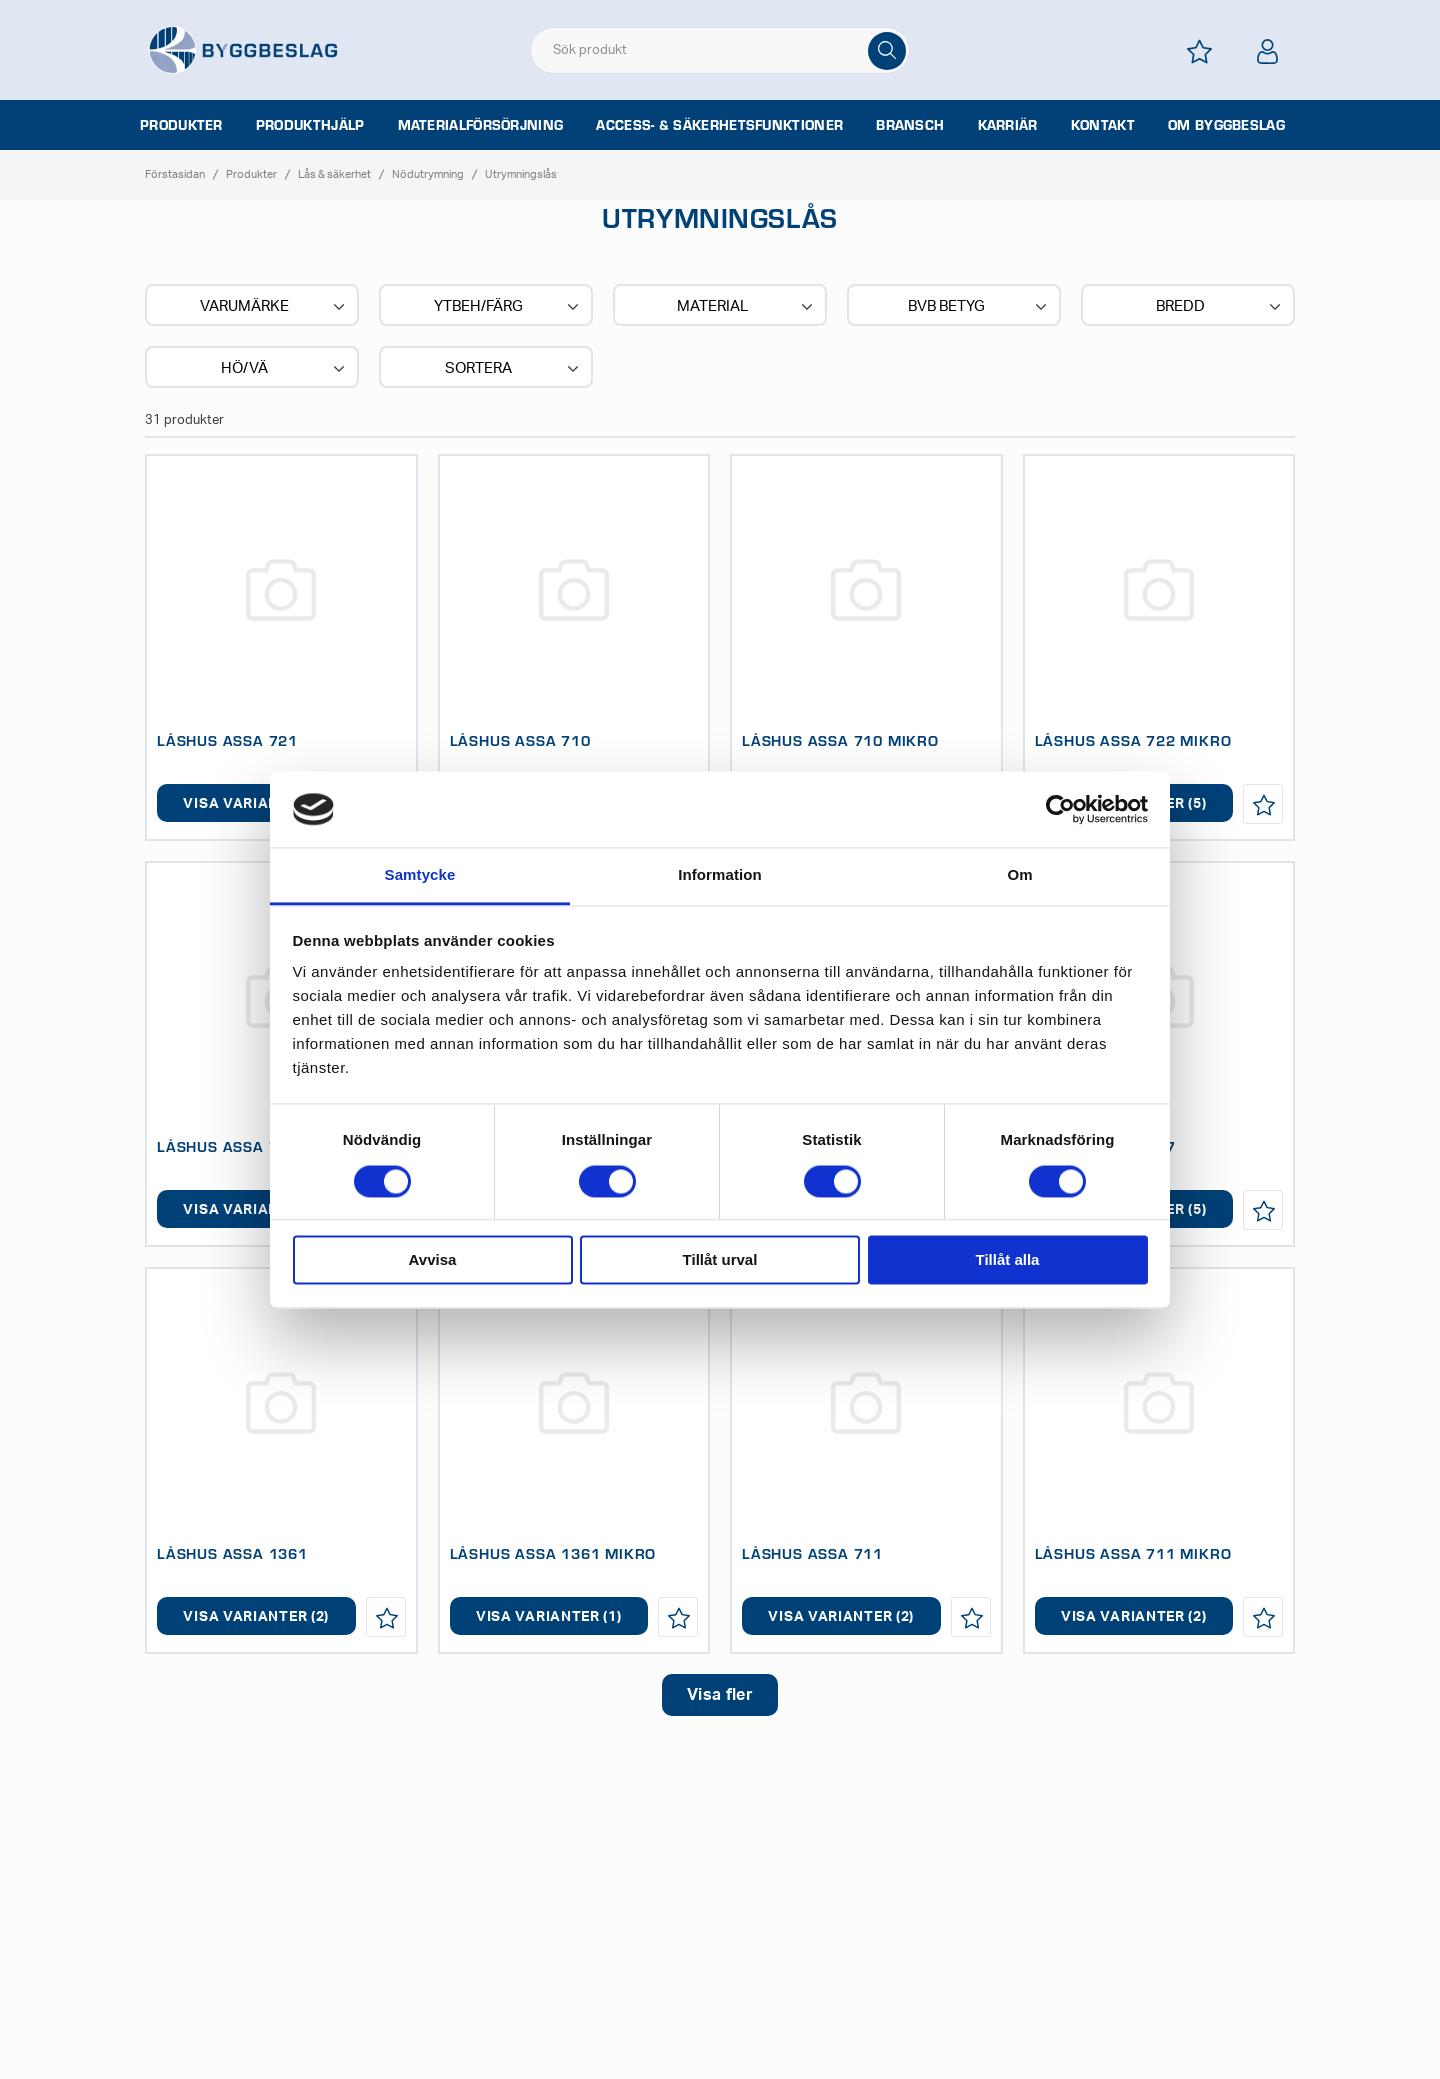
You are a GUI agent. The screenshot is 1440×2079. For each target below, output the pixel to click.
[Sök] (887, 51)
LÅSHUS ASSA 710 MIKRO (840, 740)
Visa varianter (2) (256, 1617)
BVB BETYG (979, 307)
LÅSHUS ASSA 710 (520, 740)
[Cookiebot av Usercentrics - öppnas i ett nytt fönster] (1060, 809)
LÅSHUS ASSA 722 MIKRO (1133, 740)
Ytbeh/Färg (508, 307)
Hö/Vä (285, 369)
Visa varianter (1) (549, 1617)
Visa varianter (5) (256, 1210)
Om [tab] (1019, 875)
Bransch (910, 125)
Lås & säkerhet (334, 174)
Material (747, 307)
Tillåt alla (1008, 1260)
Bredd (1220, 307)
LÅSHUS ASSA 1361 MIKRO (553, 1553)
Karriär (1008, 125)
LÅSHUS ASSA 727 (227, 1146)
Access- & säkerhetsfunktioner (719, 125)
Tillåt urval (720, 1260)
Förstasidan (175, 174)
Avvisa (433, 1260)
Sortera (514, 369)
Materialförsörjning (481, 125)
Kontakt (1103, 125)
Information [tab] (720, 875)
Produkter (181, 125)
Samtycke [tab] (420, 875)
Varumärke (274, 307)
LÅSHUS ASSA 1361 (232, 1553)
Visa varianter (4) (256, 804)
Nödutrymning (428, 174)
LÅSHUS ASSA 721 (227, 740)
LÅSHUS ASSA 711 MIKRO (1133, 1553)
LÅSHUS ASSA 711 (812, 1553)
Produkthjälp (310, 125)
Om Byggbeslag (1226, 125)
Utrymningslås (521, 174)
